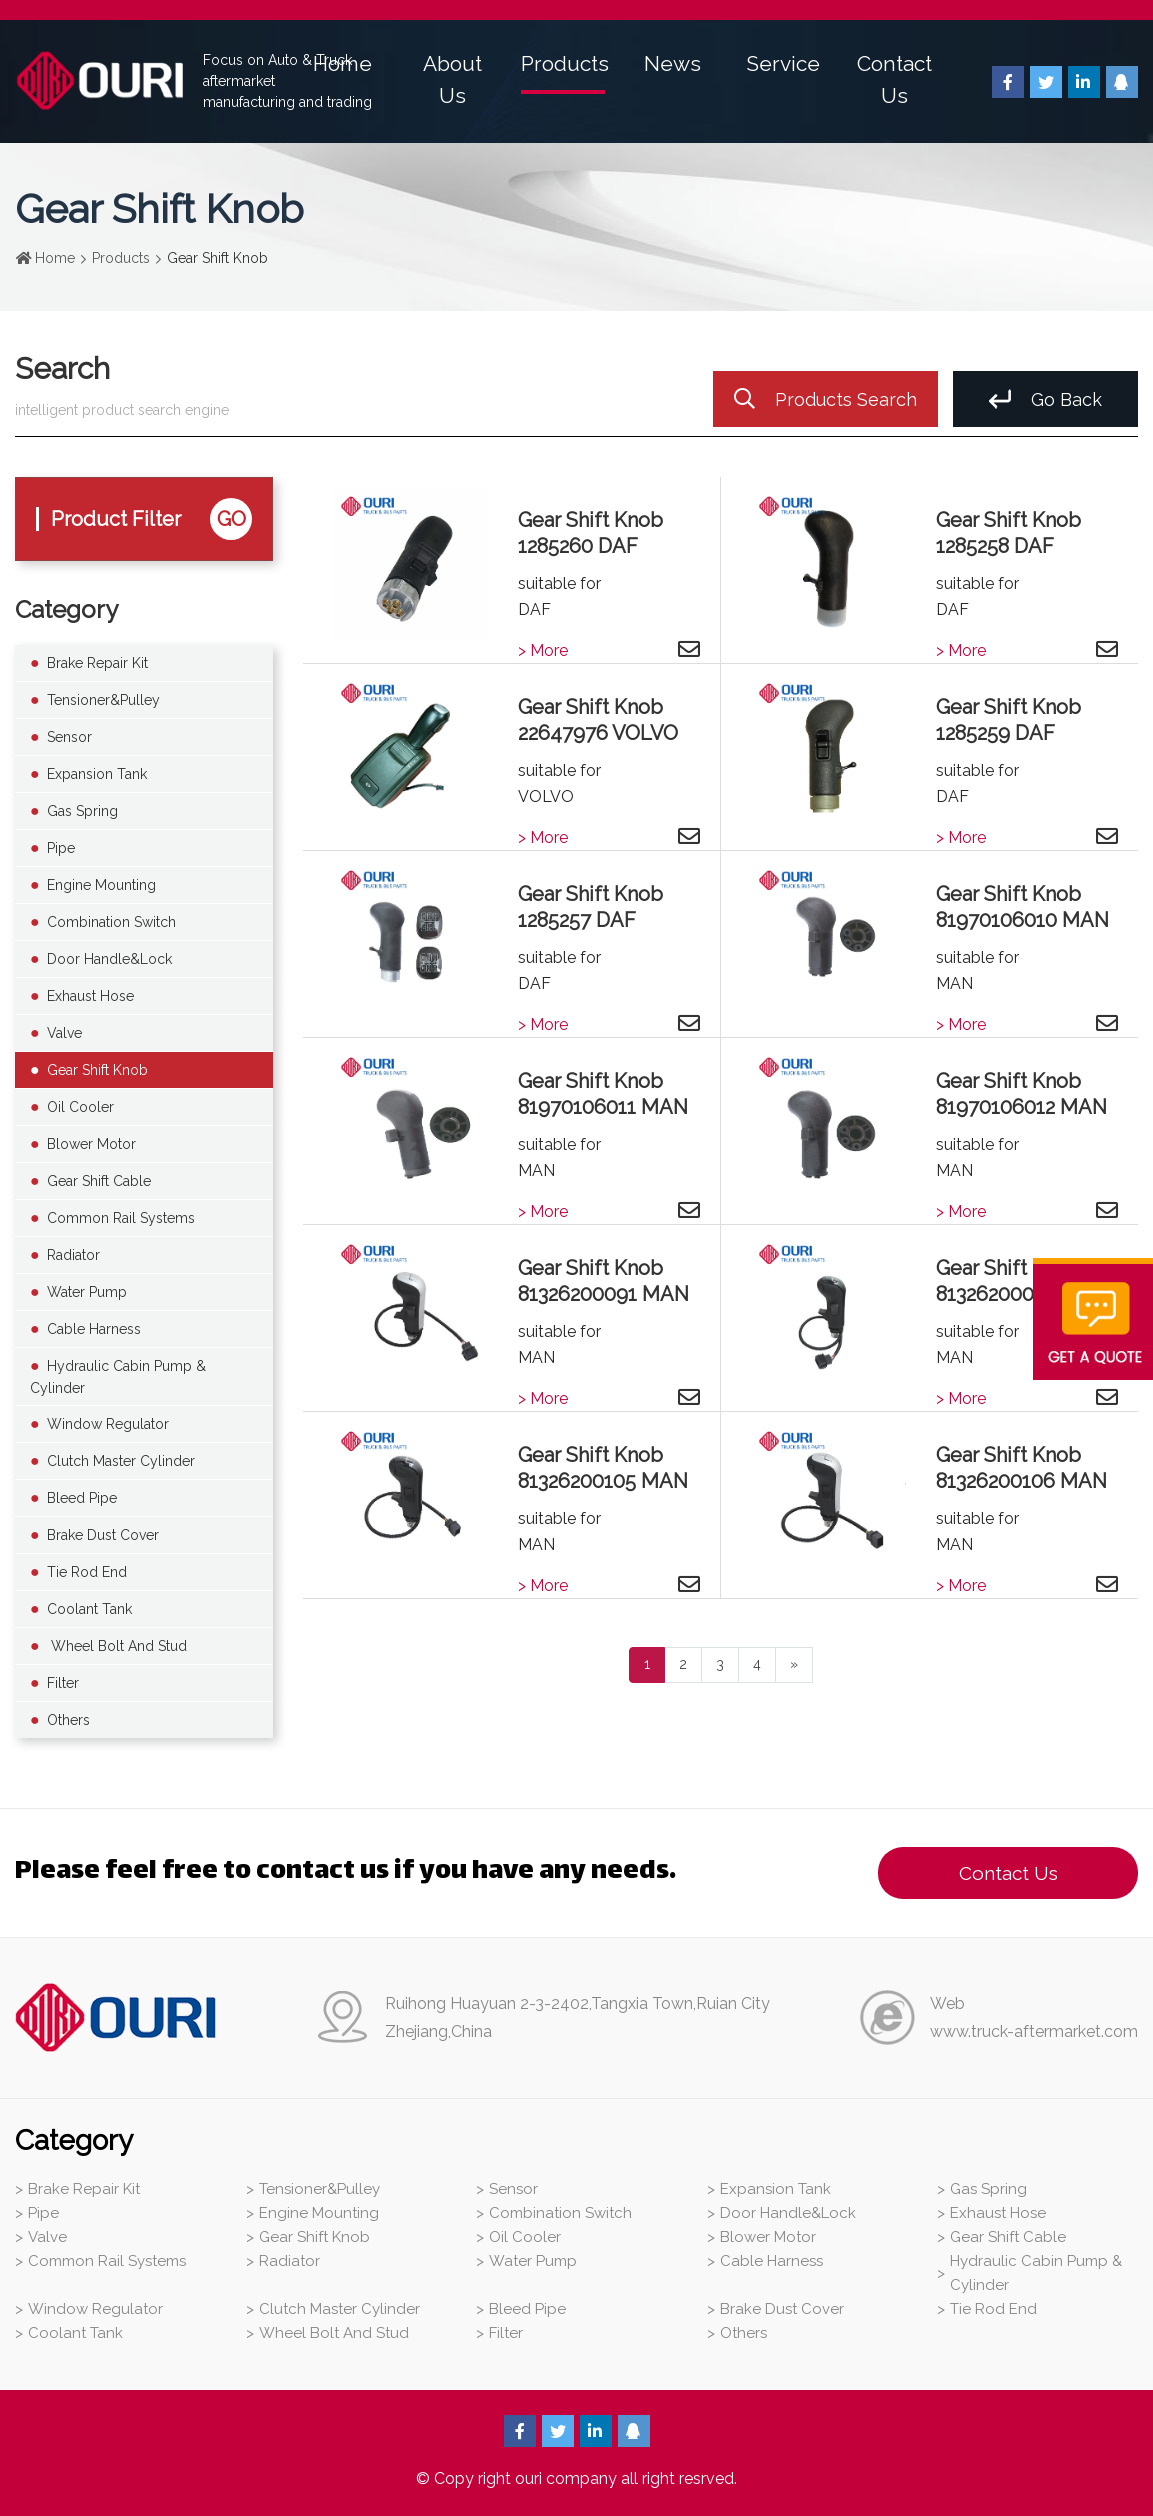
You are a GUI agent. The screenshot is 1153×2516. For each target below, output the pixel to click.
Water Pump (87, 1292)
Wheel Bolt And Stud (117, 1646)
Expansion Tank (97, 774)
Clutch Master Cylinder (121, 1461)
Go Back (1045, 399)
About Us (452, 79)
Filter (63, 1683)
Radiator (73, 1255)
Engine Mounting (101, 885)
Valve (64, 1033)
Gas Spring (82, 811)
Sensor (69, 737)
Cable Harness (94, 1329)
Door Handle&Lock (109, 959)
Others (68, 1720)
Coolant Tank (89, 1609)
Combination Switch (111, 922)
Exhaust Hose (90, 996)
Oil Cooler (80, 1107)
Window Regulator (108, 1424)
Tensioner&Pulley (103, 700)
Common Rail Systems (121, 1218)
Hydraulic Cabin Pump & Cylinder (118, 1377)
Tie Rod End (87, 1572)
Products (565, 63)
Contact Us (894, 79)
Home (342, 63)
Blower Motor (91, 1144)
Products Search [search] (825, 399)
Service (783, 63)
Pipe (61, 848)
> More (543, 650)
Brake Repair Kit (97, 663)
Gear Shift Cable (99, 1181)
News (672, 63)
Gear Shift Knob (97, 1070)
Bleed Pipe (82, 1498)
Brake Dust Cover (103, 1535)
